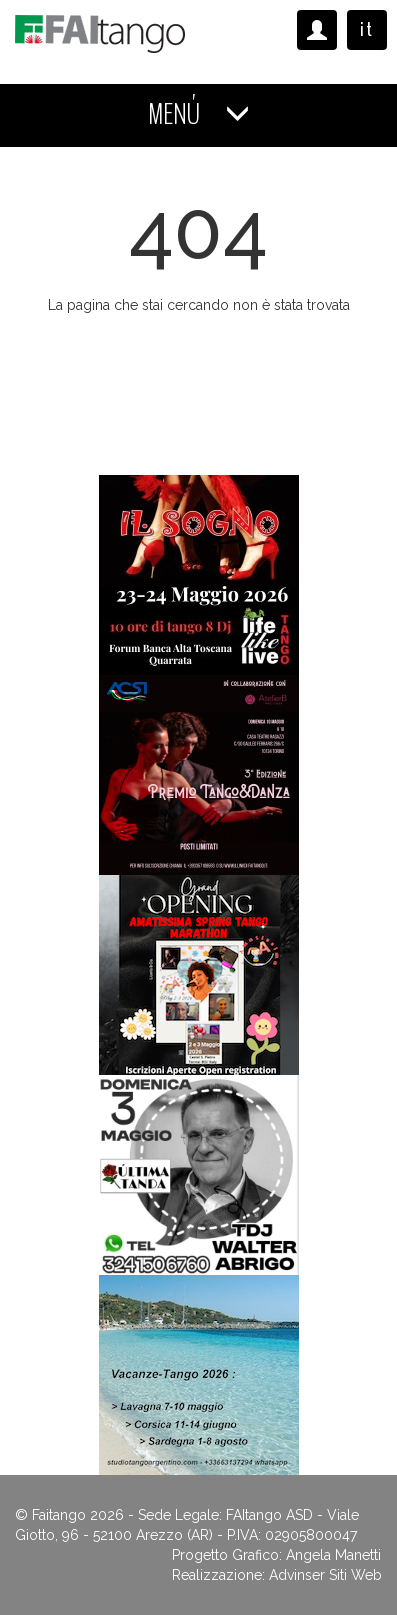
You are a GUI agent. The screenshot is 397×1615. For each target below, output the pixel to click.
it (367, 29)
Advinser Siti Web (325, 1575)
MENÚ (199, 114)
